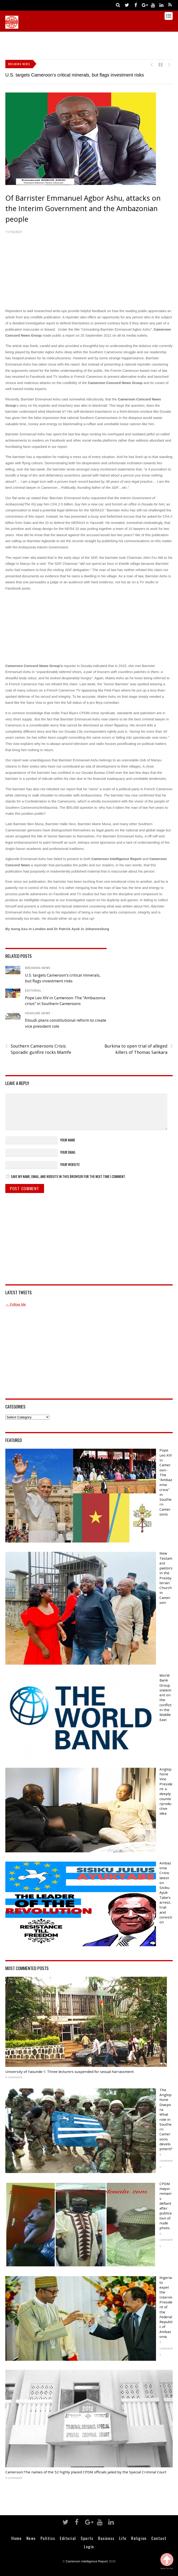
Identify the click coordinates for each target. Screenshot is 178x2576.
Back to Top (166, 2561)
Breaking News (38, 968)
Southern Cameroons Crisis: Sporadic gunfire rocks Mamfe (38, 1049)
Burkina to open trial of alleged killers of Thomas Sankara (139, 1049)
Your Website (70, 1164)
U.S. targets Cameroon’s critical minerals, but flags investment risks (74, 74)
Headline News (37, 1013)
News (31, 2538)
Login (89, 2546)
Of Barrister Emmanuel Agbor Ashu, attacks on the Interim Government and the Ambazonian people (83, 208)
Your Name (67, 1139)
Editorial (33, 991)
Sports (87, 2538)
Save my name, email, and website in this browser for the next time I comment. (68, 1176)
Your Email (68, 1152)
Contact (159, 2538)
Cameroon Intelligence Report (87, 2561)
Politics (48, 2538)
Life (123, 2538)
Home (16, 2538)
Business (106, 2538)
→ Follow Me (15, 1304)
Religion (138, 2538)
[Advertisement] (89, 44)
